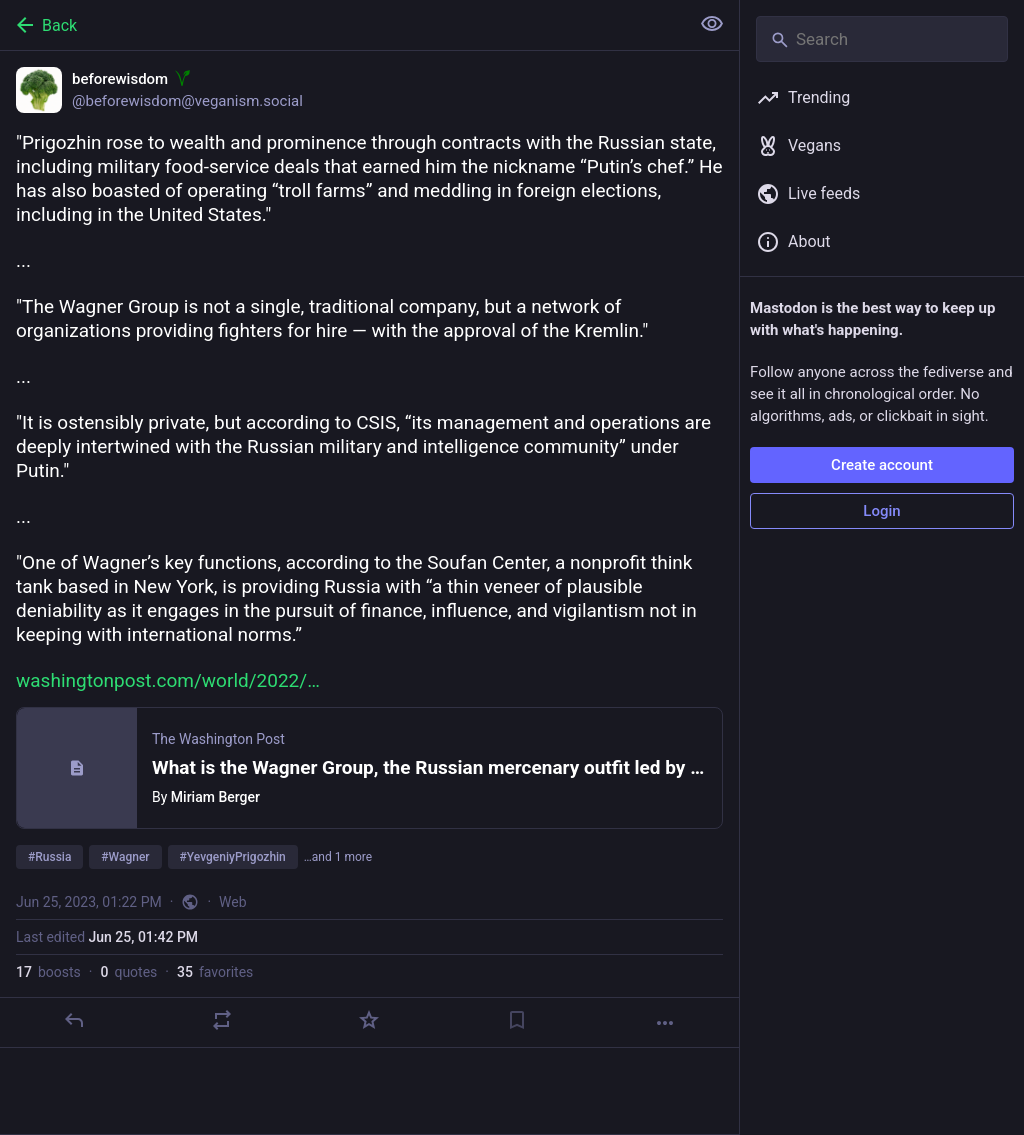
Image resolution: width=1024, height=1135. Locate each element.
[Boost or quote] (222, 1020)
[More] (665, 1023)
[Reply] (74, 1020)
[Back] (342, 25)
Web (233, 902)
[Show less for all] (712, 24)
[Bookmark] (517, 1020)
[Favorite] (369, 1020)
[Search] (882, 39)
